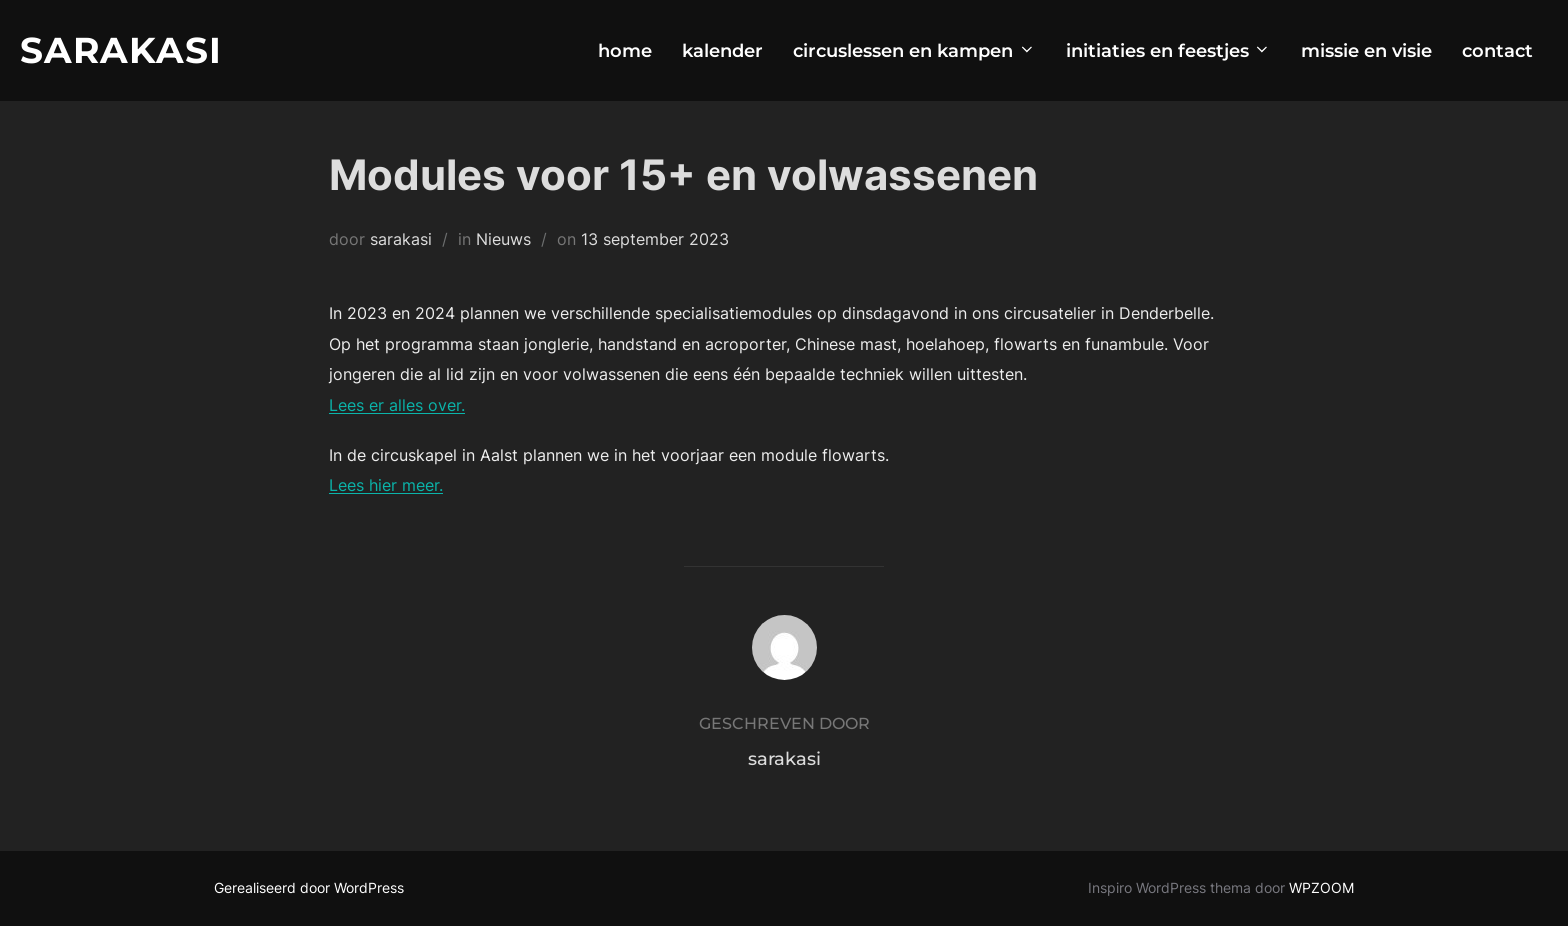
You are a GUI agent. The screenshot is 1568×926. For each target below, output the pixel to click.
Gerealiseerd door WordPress (309, 887)
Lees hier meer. (386, 485)
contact (1497, 51)
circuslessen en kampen (914, 51)
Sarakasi (121, 50)
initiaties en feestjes (1169, 51)
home (625, 51)
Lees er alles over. (397, 405)
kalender (722, 51)
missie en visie (1366, 51)
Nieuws (503, 239)
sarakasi (401, 239)
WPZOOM (1321, 887)
